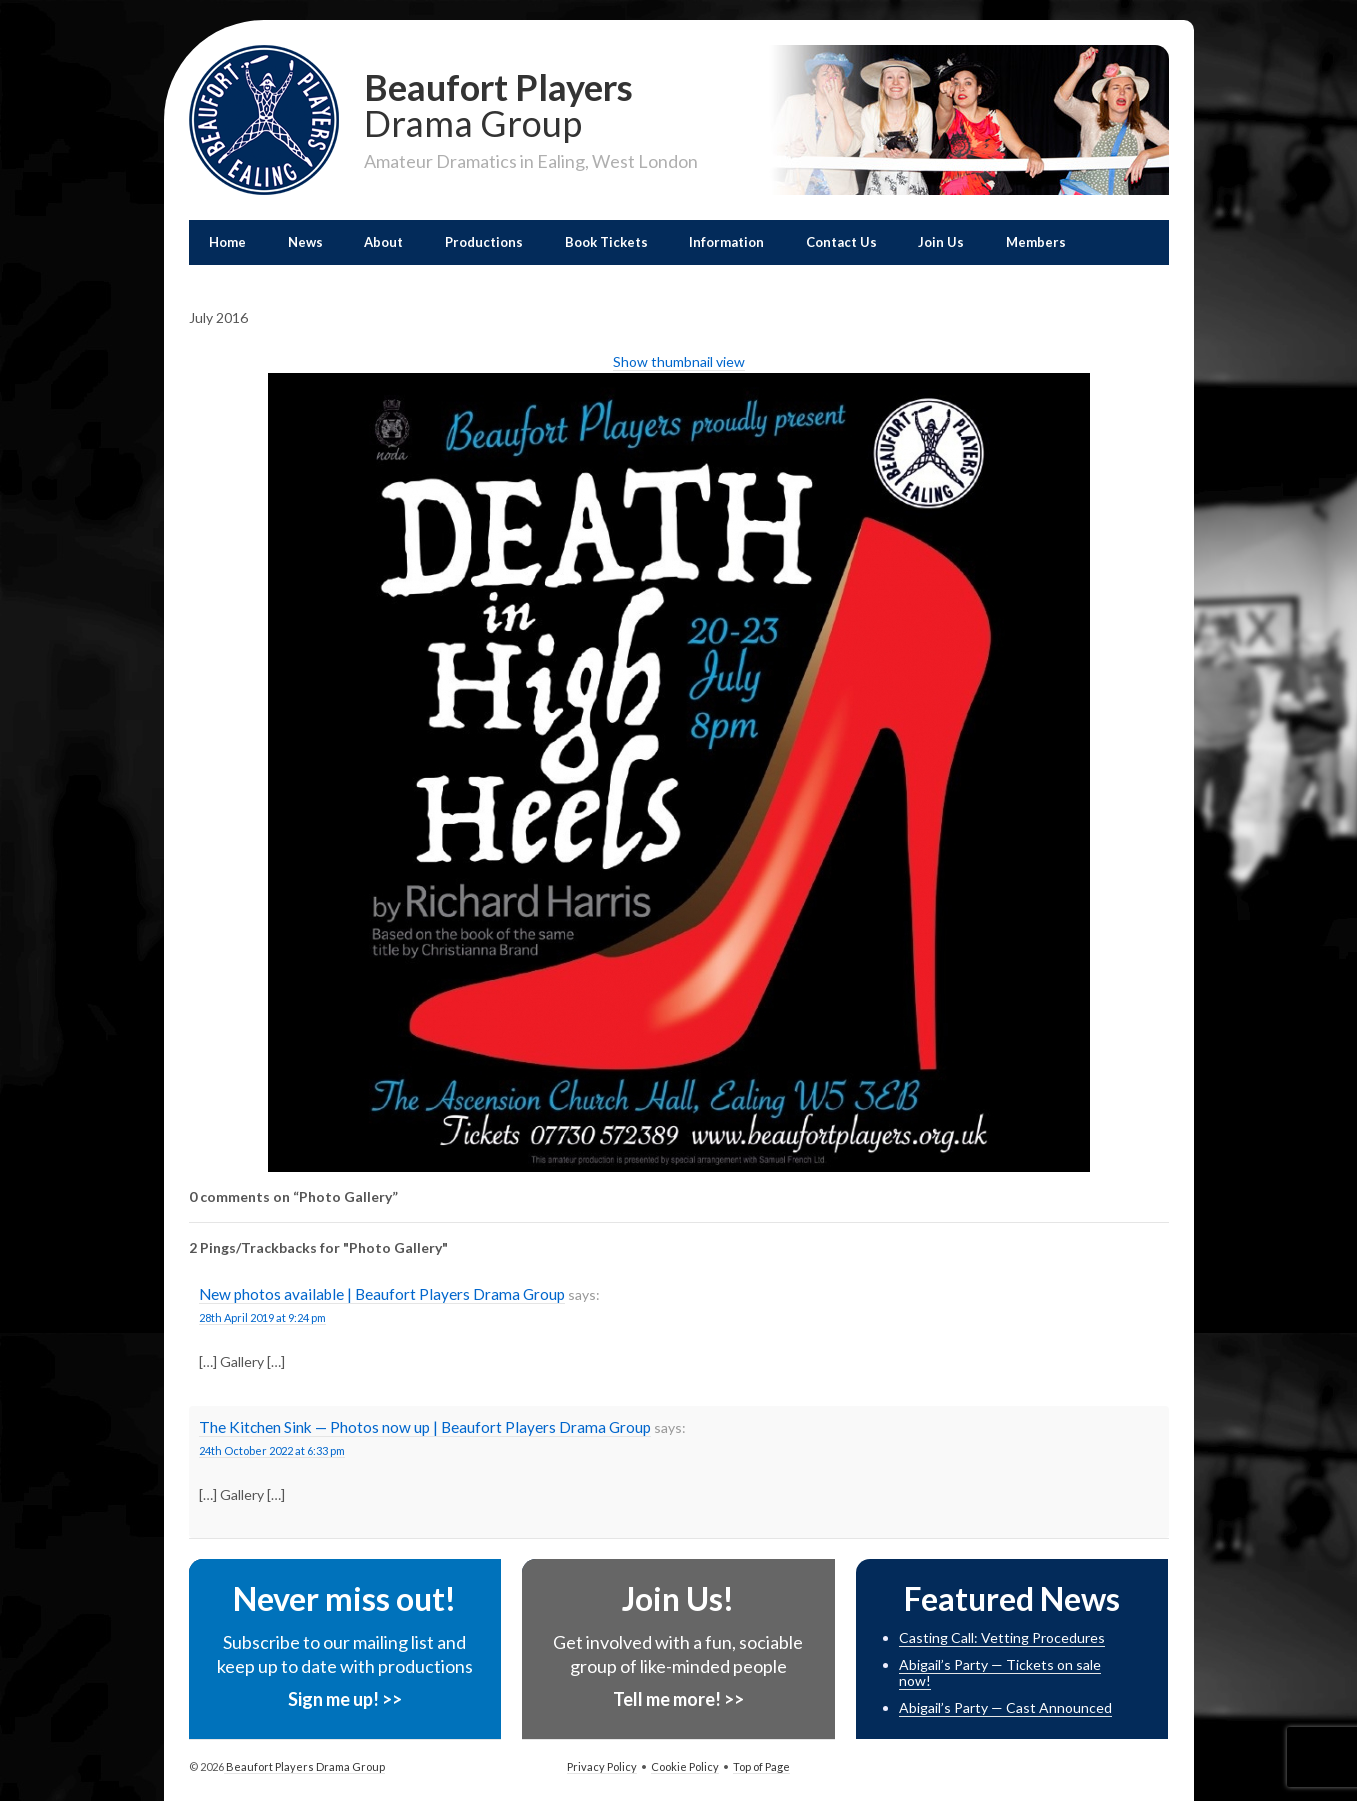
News (305, 242)
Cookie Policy (685, 1766)
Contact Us (841, 242)
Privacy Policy (602, 1766)
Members (1036, 242)
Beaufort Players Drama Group (304, 1766)
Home (227, 242)
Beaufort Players (531, 103)
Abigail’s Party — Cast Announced (1005, 1707)
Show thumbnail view (679, 361)
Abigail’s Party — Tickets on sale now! (1000, 1673)
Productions (484, 242)
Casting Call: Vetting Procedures (1002, 1637)
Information (726, 242)
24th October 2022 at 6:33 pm (272, 1450)
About (383, 242)
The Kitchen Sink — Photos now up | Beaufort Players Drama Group (425, 1427)
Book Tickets (606, 242)
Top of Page (761, 1766)
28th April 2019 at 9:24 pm (262, 1317)
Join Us (941, 242)
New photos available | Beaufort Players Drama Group (382, 1294)
